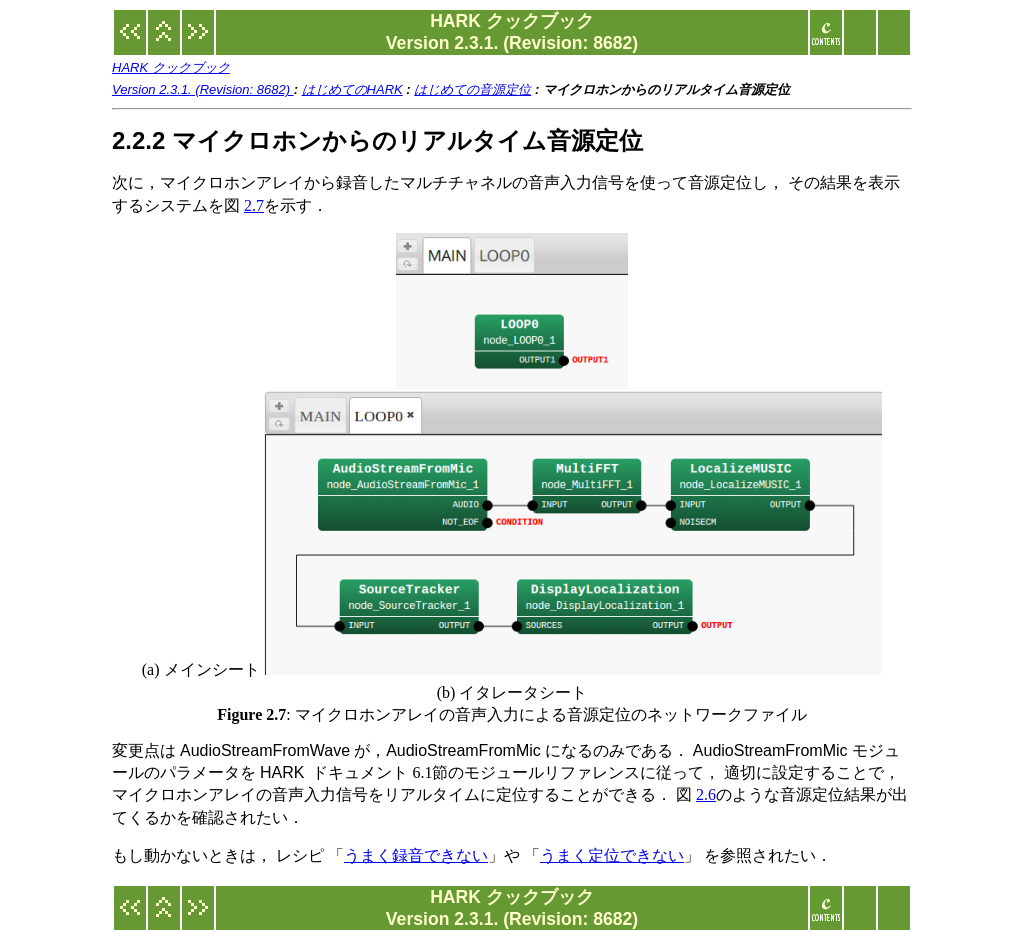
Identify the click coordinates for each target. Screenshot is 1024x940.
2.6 (706, 794)
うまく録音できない (416, 855)
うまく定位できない (612, 855)
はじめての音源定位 (472, 89)
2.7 (254, 205)
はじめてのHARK (352, 89)
